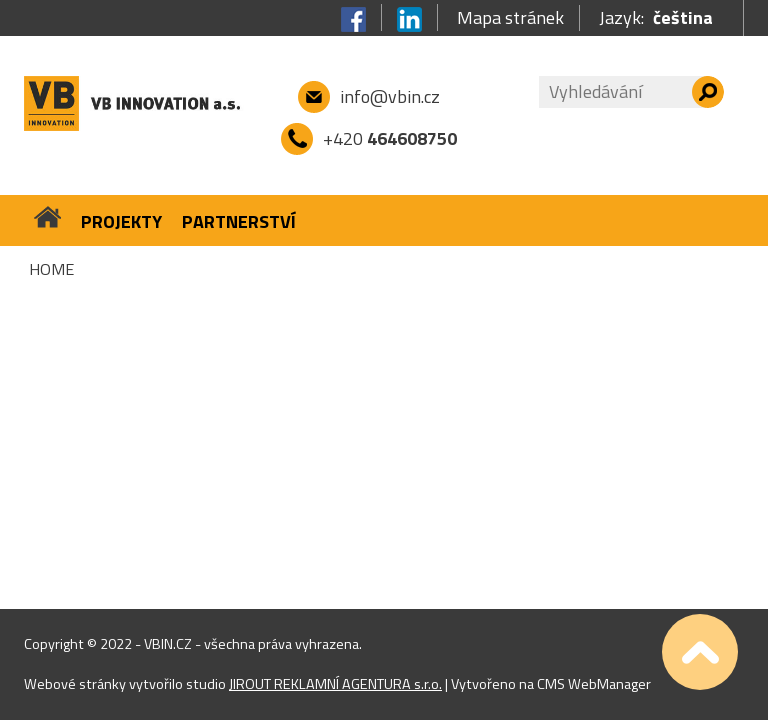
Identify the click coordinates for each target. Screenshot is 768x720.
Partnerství (239, 221)
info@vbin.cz (390, 96)
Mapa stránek (510, 18)
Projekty (121, 221)
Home (51, 269)
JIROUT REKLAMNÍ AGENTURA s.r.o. (335, 684)
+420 (390, 138)
